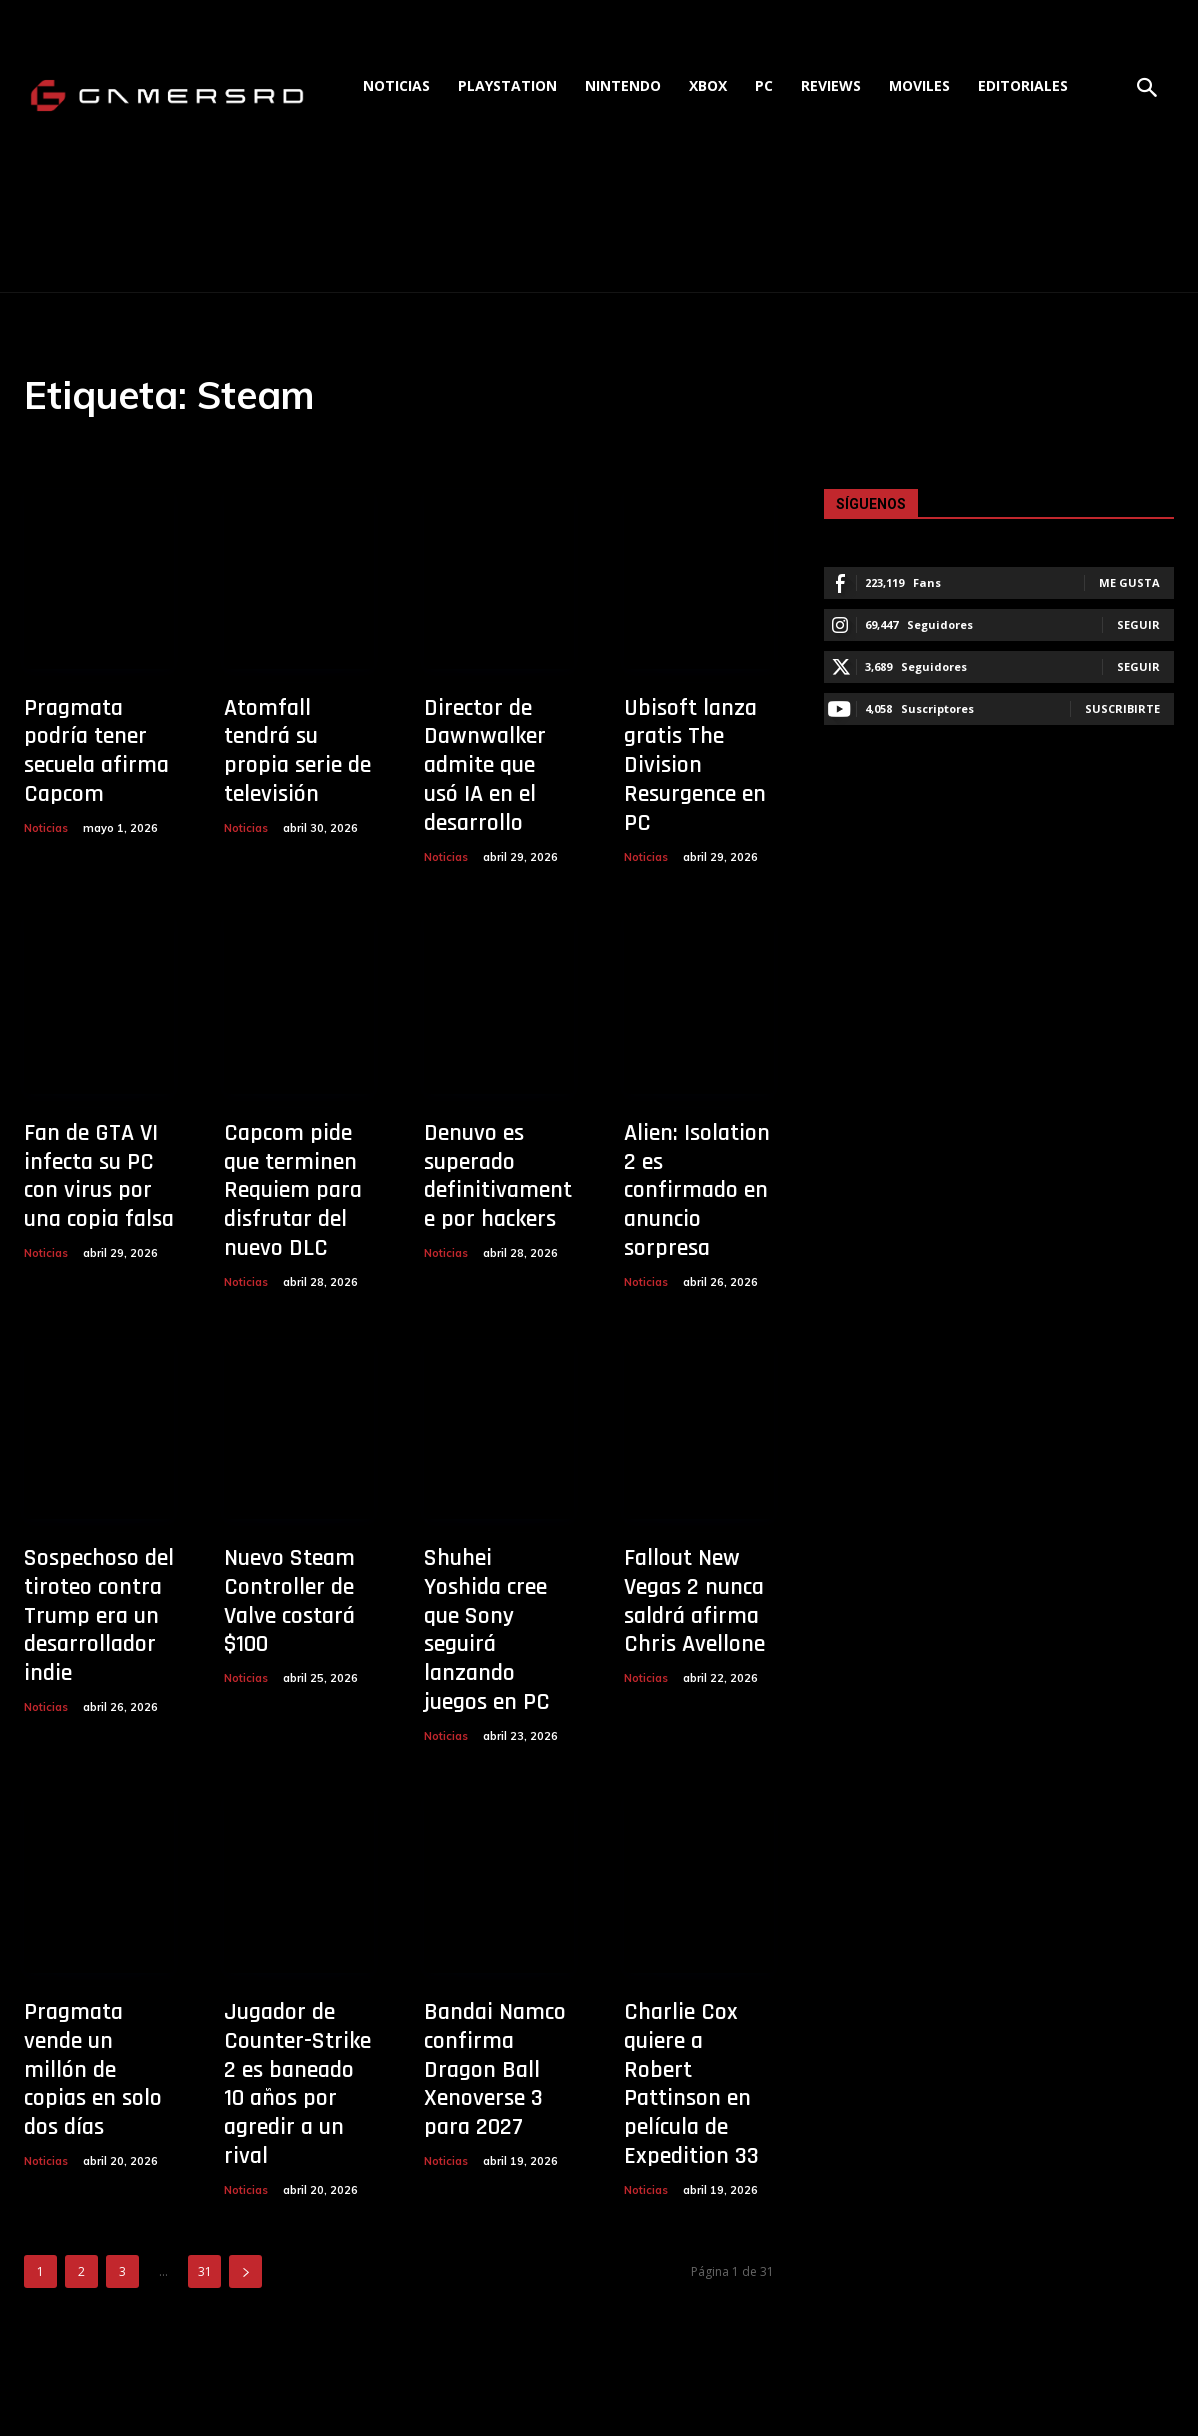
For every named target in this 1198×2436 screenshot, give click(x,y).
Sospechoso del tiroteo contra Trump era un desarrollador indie (99, 1615)
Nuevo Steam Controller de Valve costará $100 (289, 1601)
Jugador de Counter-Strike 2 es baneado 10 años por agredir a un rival (297, 2084)
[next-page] (245, 2271)
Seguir (1138, 624)
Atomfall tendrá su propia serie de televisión (297, 751)
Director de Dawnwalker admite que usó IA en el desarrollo (485, 765)
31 (205, 2271)
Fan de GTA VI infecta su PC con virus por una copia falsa (99, 1176)
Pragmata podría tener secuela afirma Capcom (96, 751)
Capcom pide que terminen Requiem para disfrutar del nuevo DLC (293, 1190)
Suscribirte (1122, 708)
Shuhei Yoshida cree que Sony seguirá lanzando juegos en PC (487, 1630)
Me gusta (1129, 582)
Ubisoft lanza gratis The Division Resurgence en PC (695, 765)
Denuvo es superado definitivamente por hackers (498, 1176)
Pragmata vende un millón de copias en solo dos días (93, 2069)
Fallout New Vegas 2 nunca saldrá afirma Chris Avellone (694, 1601)
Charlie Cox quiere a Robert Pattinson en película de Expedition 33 (691, 2084)
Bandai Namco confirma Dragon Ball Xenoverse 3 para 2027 (495, 2069)
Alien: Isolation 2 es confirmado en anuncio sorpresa (697, 1190)
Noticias (46, 828)
